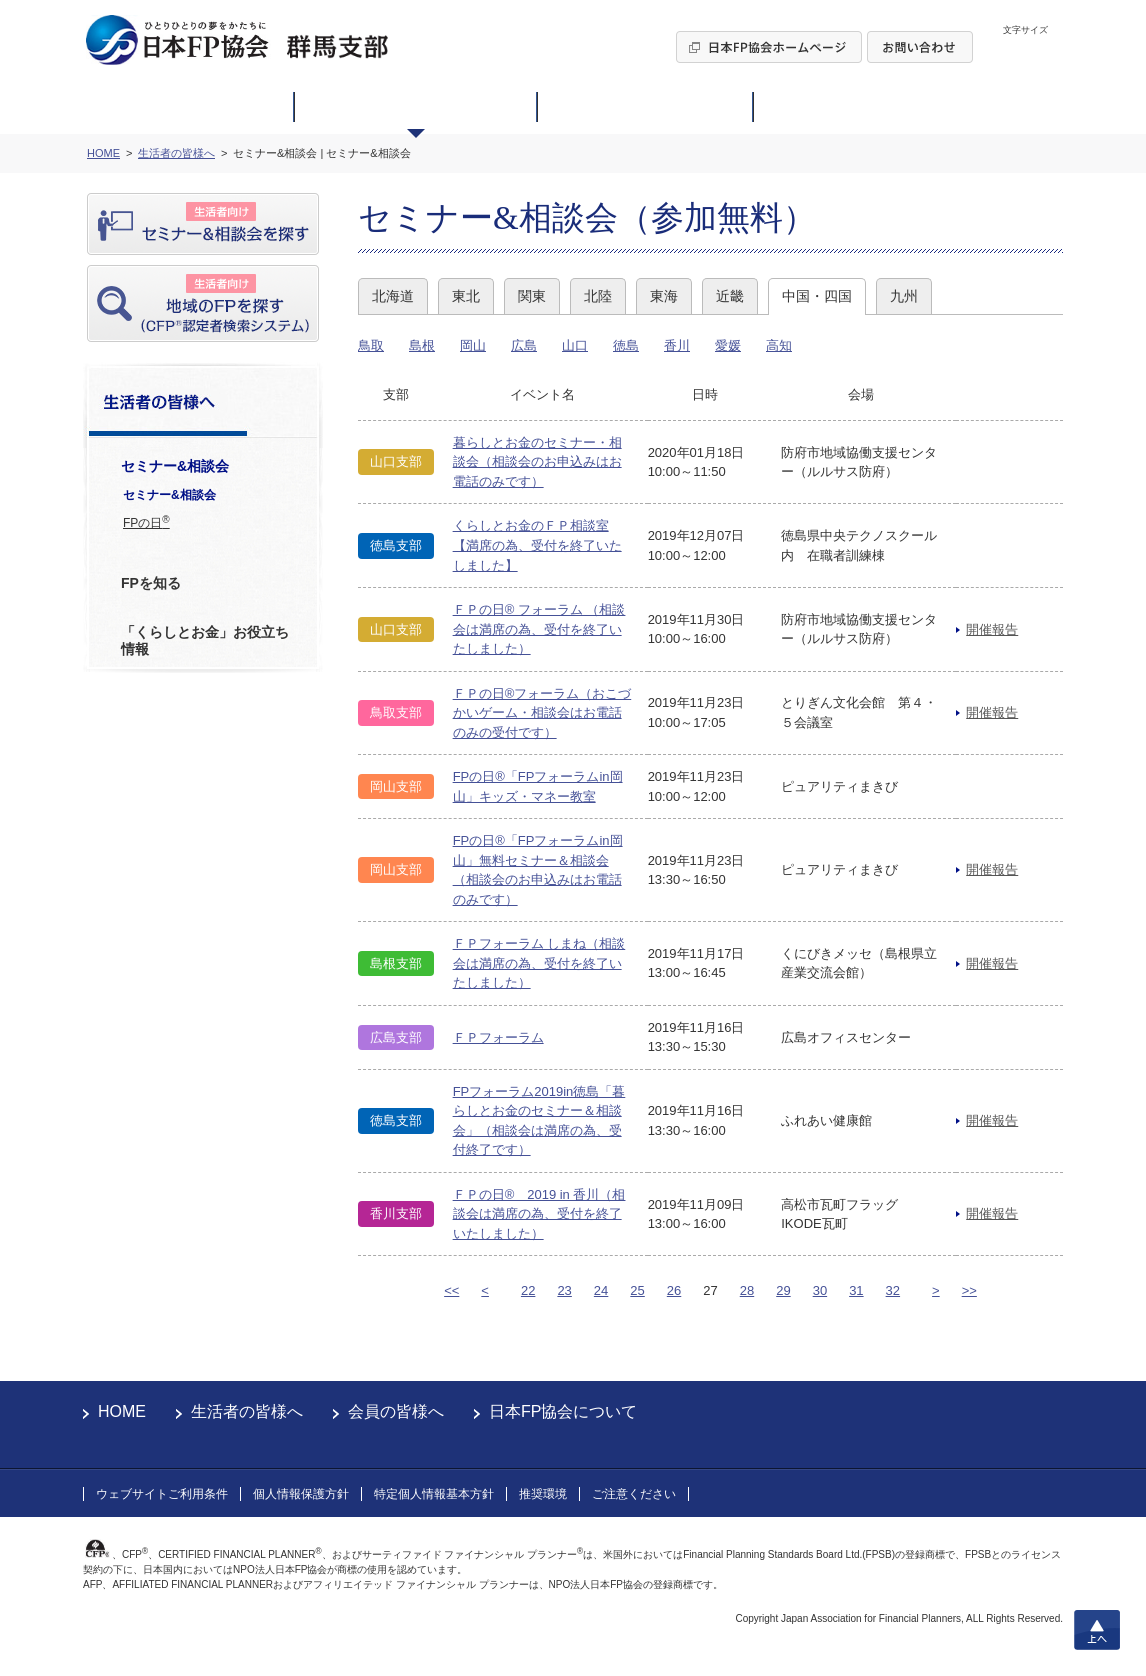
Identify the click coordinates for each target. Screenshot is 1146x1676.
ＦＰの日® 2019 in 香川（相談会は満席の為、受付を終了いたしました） (539, 1214)
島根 (422, 345)
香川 (677, 345)
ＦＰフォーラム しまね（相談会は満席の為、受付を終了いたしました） (539, 963)
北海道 (393, 296)
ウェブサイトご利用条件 (162, 1494)
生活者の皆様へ (247, 1411)
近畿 (730, 296)
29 (783, 1290)
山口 (575, 345)
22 (528, 1290)
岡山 (473, 345)
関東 (532, 296)
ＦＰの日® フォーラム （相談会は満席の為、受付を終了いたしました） (539, 629)
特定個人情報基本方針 (434, 1494)
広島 (524, 345)
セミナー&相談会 (169, 495)
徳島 (626, 345)
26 (674, 1290)
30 (820, 1290)
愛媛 (728, 345)
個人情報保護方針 (301, 1494)
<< (451, 1290)
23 (564, 1290)
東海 (664, 296)
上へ (1097, 1630)
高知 (779, 345)
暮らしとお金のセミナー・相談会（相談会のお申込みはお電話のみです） (537, 462)
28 (747, 1290)
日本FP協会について (563, 1411)
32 (893, 1290)
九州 (904, 296)
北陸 (598, 296)
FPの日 (146, 522)
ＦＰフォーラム (498, 1037)
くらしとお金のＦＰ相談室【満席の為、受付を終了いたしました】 (537, 545)
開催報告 (992, 629)
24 (601, 1290)
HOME (122, 1411)
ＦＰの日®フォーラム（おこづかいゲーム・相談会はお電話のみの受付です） (542, 713)
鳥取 (371, 345)
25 (637, 1290)
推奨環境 (543, 1494)
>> (969, 1290)
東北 (466, 296)
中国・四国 (817, 296)
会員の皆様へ (396, 1411)
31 (856, 1290)
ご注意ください (634, 1494)
